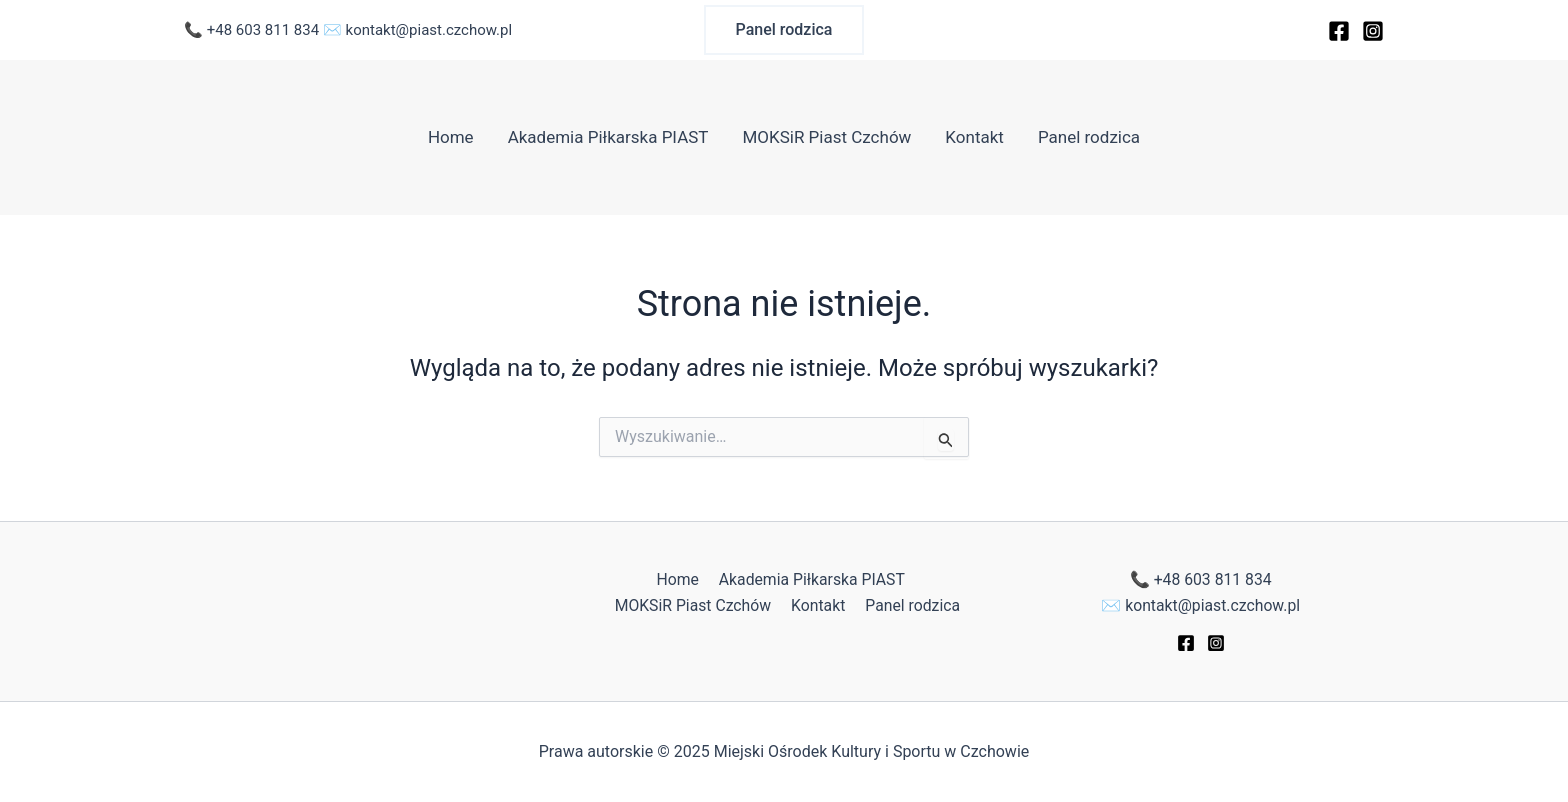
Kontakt (974, 137)
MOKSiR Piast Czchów (826, 137)
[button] (784, 30)
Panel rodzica (1089, 137)
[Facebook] (1339, 31)
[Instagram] (1373, 31)
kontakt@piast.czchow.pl (429, 30)
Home (451, 137)
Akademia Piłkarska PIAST (608, 137)
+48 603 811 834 (263, 30)
